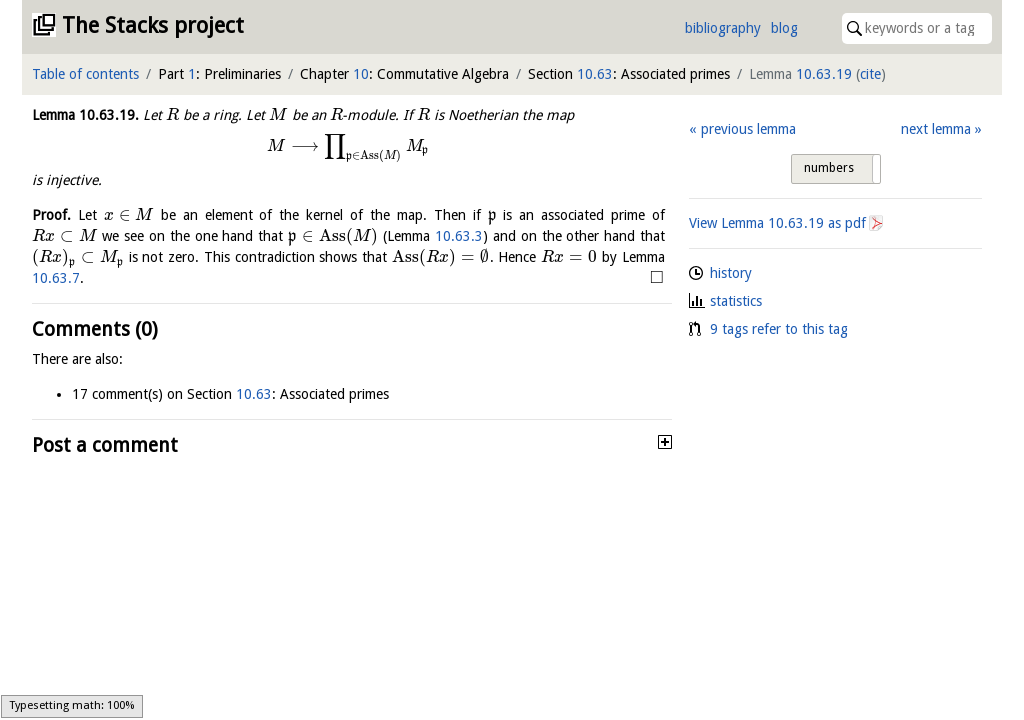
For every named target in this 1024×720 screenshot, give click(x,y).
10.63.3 (459, 236)
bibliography (723, 28)
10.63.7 (56, 278)
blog (784, 28)
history (731, 273)
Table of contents (85, 74)
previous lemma (748, 129)
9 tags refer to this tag (779, 329)
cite (870, 74)
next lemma (936, 129)
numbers (829, 168)
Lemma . (85, 115)
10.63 (595, 74)
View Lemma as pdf (777, 223)
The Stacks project (153, 25)
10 (361, 74)
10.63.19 (824, 74)
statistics (736, 301)
